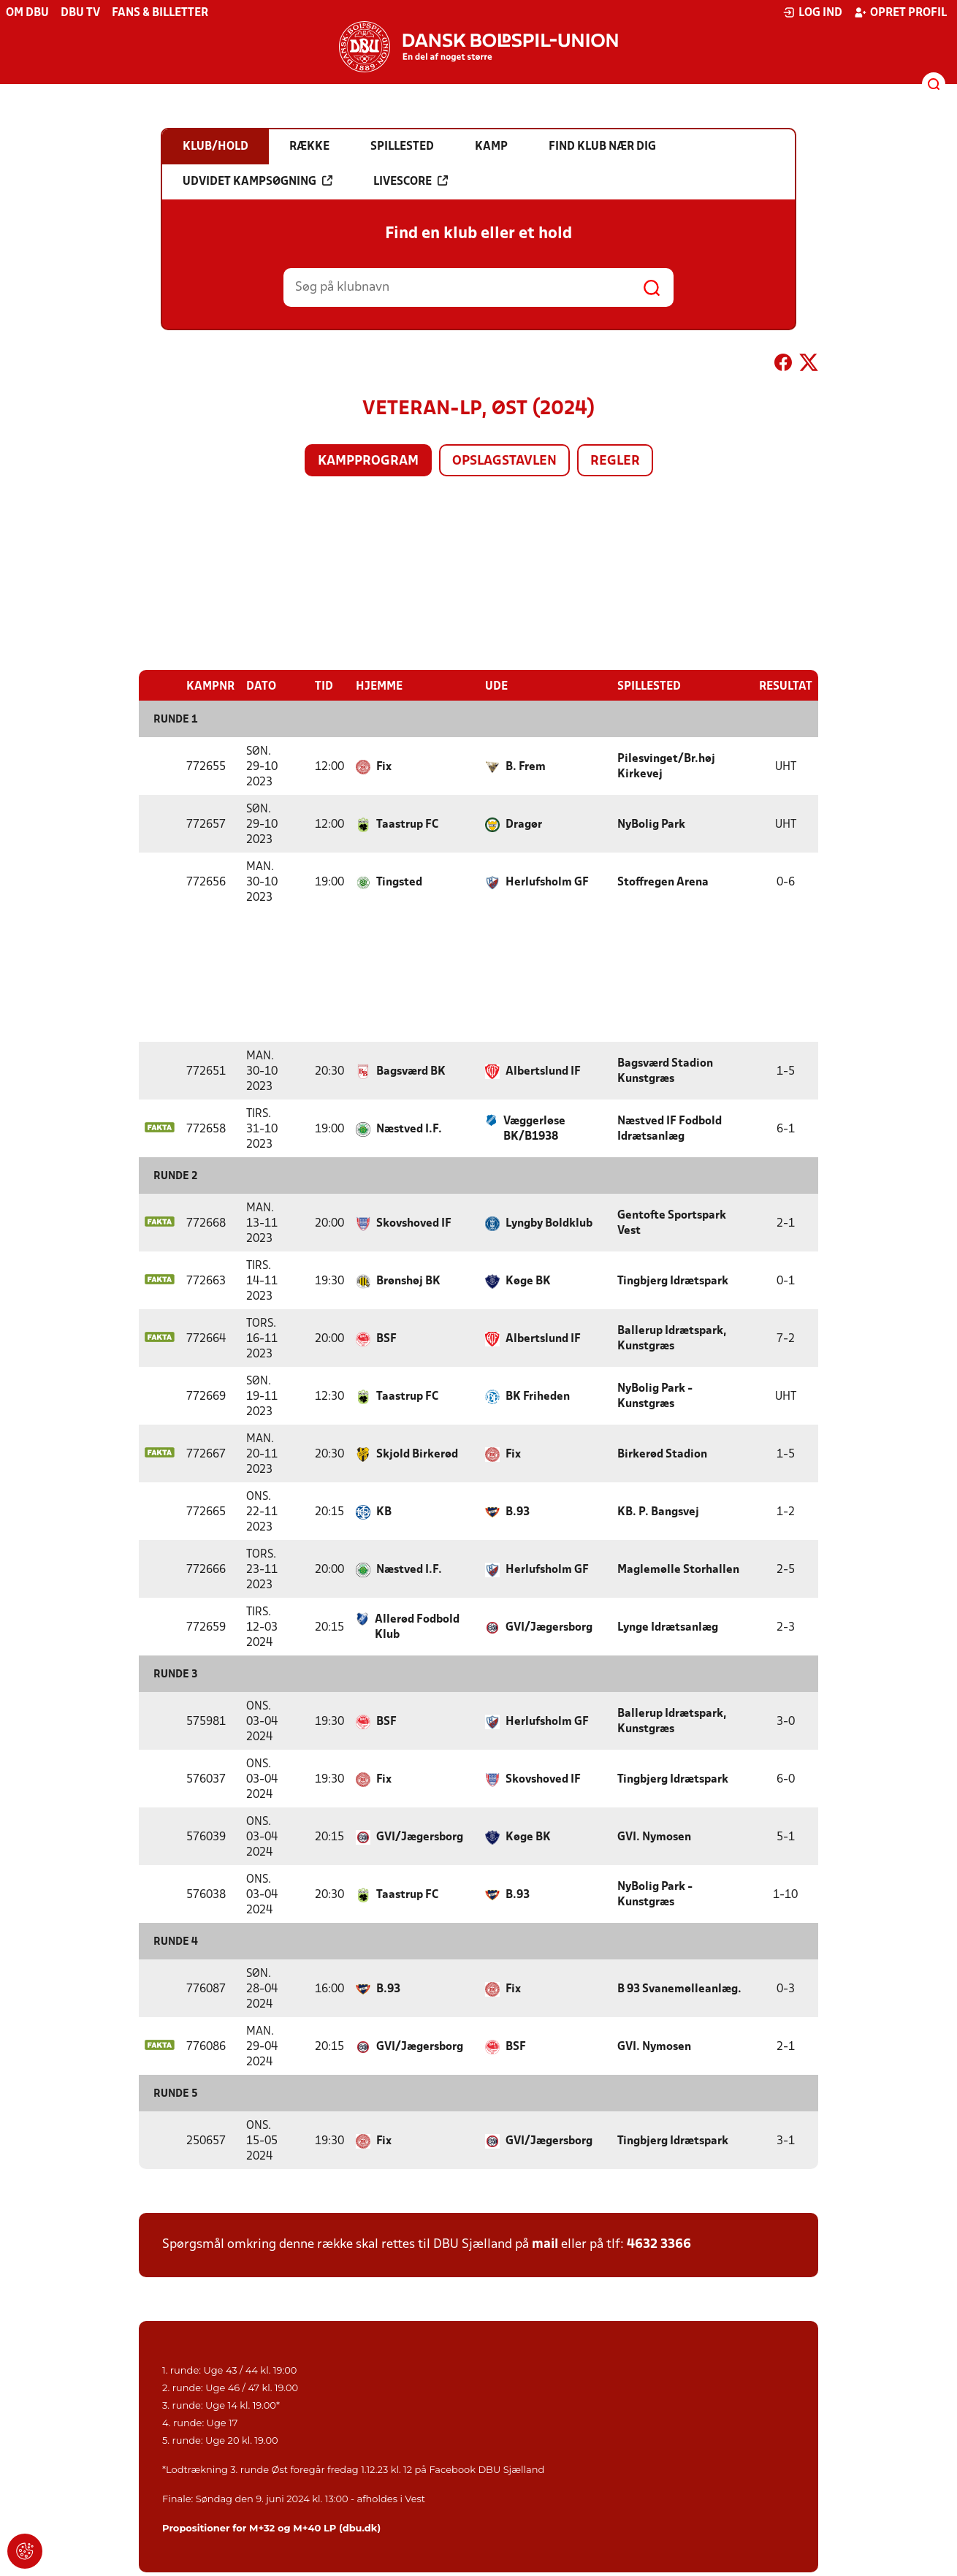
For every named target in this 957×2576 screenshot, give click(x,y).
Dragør (524, 824)
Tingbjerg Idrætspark (672, 1281)
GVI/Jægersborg (549, 1627)
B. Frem (526, 766)
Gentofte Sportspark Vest (671, 1222)
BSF (386, 1338)
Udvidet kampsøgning (257, 181)
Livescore (410, 181)
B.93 (518, 1511)
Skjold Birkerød (417, 1454)
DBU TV (80, 13)
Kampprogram (368, 461)
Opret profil (900, 12)
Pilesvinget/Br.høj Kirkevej (666, 766)
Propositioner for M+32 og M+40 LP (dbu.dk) (271, 2527)
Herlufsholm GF (547, 882)
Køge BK (528, 1281)
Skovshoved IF (413, 1223)
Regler (615, 461)
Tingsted (399, 882)
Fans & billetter (160, 13)
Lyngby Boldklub (549, 1223)
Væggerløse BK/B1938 (534, 1128)
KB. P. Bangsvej (658, 1511)
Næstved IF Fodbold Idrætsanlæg (669, 1128)
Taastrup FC (407, 824)
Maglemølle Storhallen (678, 1569)
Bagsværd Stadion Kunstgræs (665, 1070)
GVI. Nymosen (654, 1837)
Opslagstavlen (504, 461)
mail (545, 2244)
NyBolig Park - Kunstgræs (655, 1396)
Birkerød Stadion (662, 1454)
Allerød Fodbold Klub (417, 1626)
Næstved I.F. (409, 1129)
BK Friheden (538, 1396)
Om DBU (27, 13)
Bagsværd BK (411, 1071)
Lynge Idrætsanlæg (667, 1627)
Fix (384, 766)
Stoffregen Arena (663, 882)
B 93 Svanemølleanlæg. (679, 1989)
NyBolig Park (651, 824)
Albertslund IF (543, 1071)
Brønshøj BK (408, 1281)
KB (384, 1511)
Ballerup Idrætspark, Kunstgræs (671, 1338)
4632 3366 (659, 2244)
